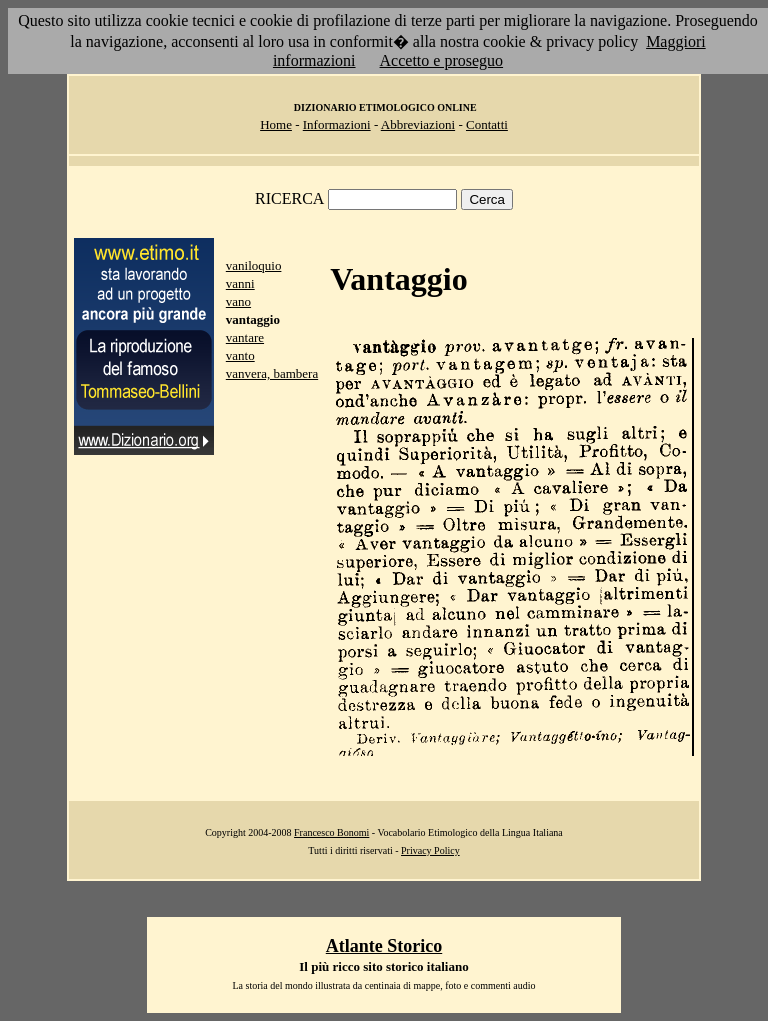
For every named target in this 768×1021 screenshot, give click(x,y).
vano (238, 301)
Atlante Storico (384, 946)
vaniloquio (254, 265)
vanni (240, 283)
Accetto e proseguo (442, 60)
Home (276, 124)
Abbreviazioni (418, 124)
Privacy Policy (430, 850)
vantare (245, 337)
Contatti (487, 124)
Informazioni (337, 124)
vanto (240, 355)
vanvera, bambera (272, 373)
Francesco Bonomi (331, 832)
